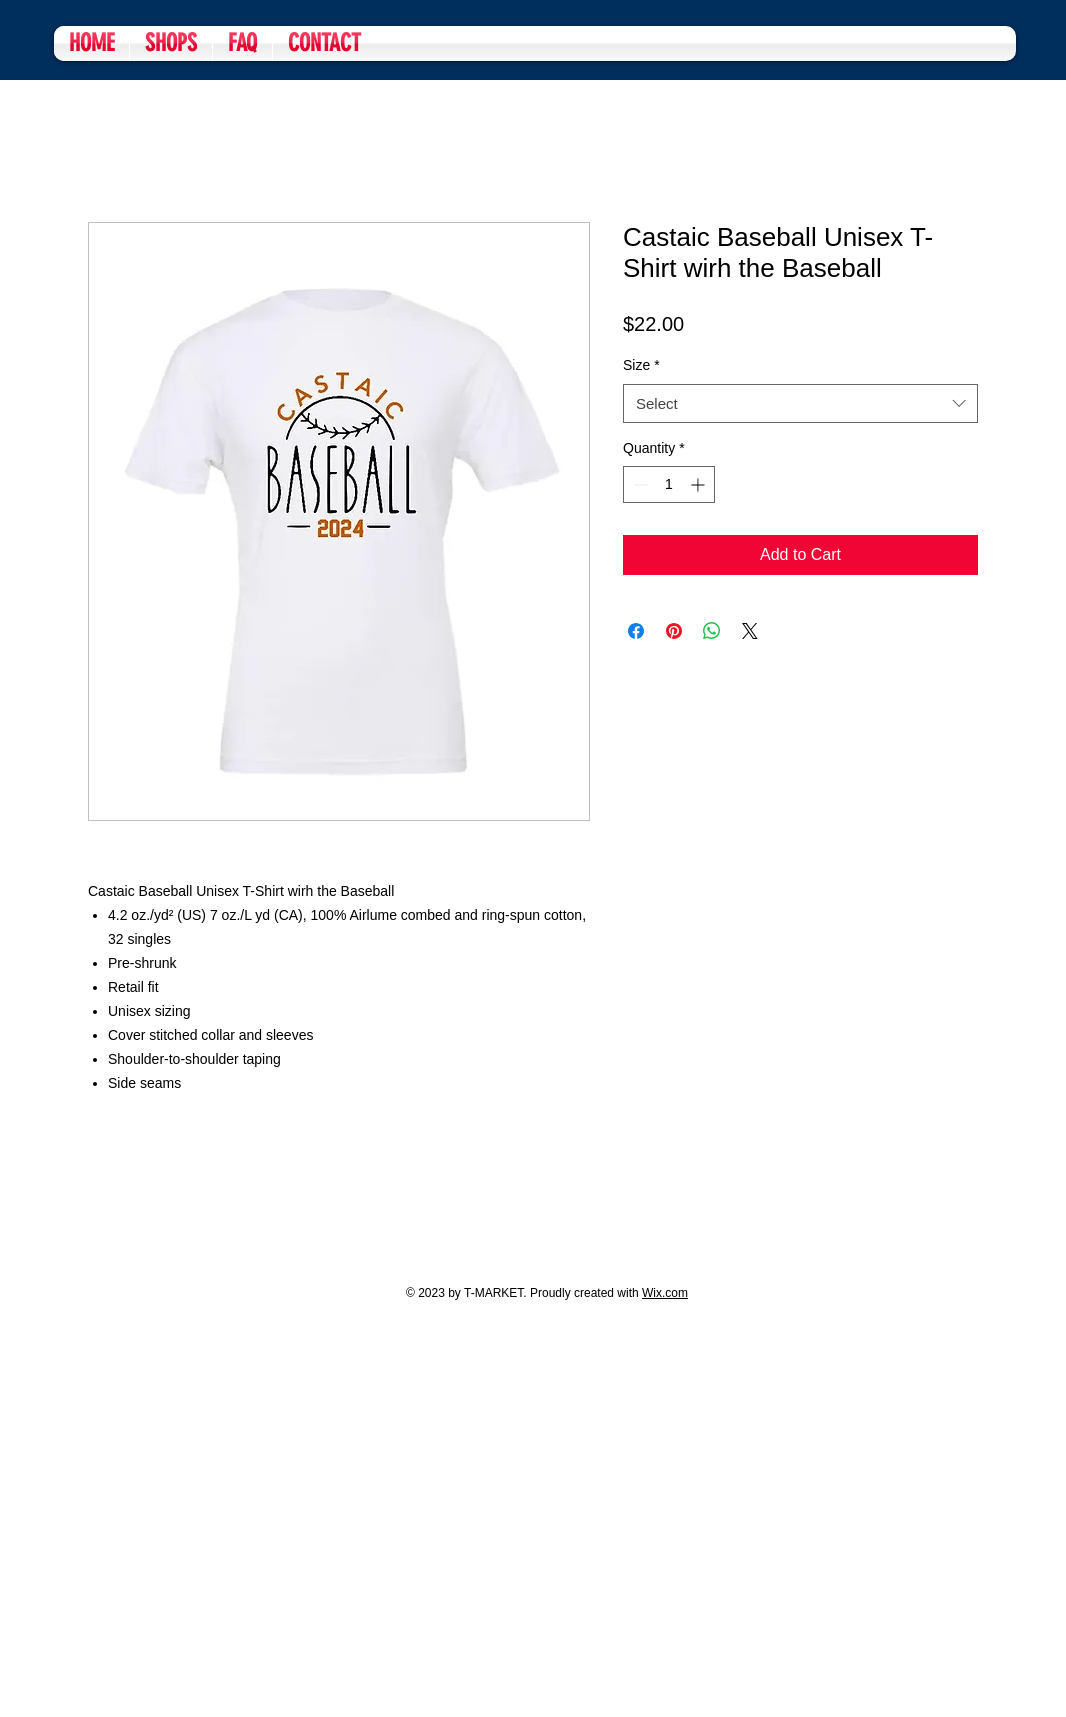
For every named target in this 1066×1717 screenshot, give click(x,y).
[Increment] (699, 484)
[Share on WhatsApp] (712, 631)
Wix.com (665, 1293)
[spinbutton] (669, 484)
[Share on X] (750, 631)
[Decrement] (638, 484)
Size (641, 365)
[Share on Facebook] (636, 631)
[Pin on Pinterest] (674, 631)
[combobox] (800, 403)
